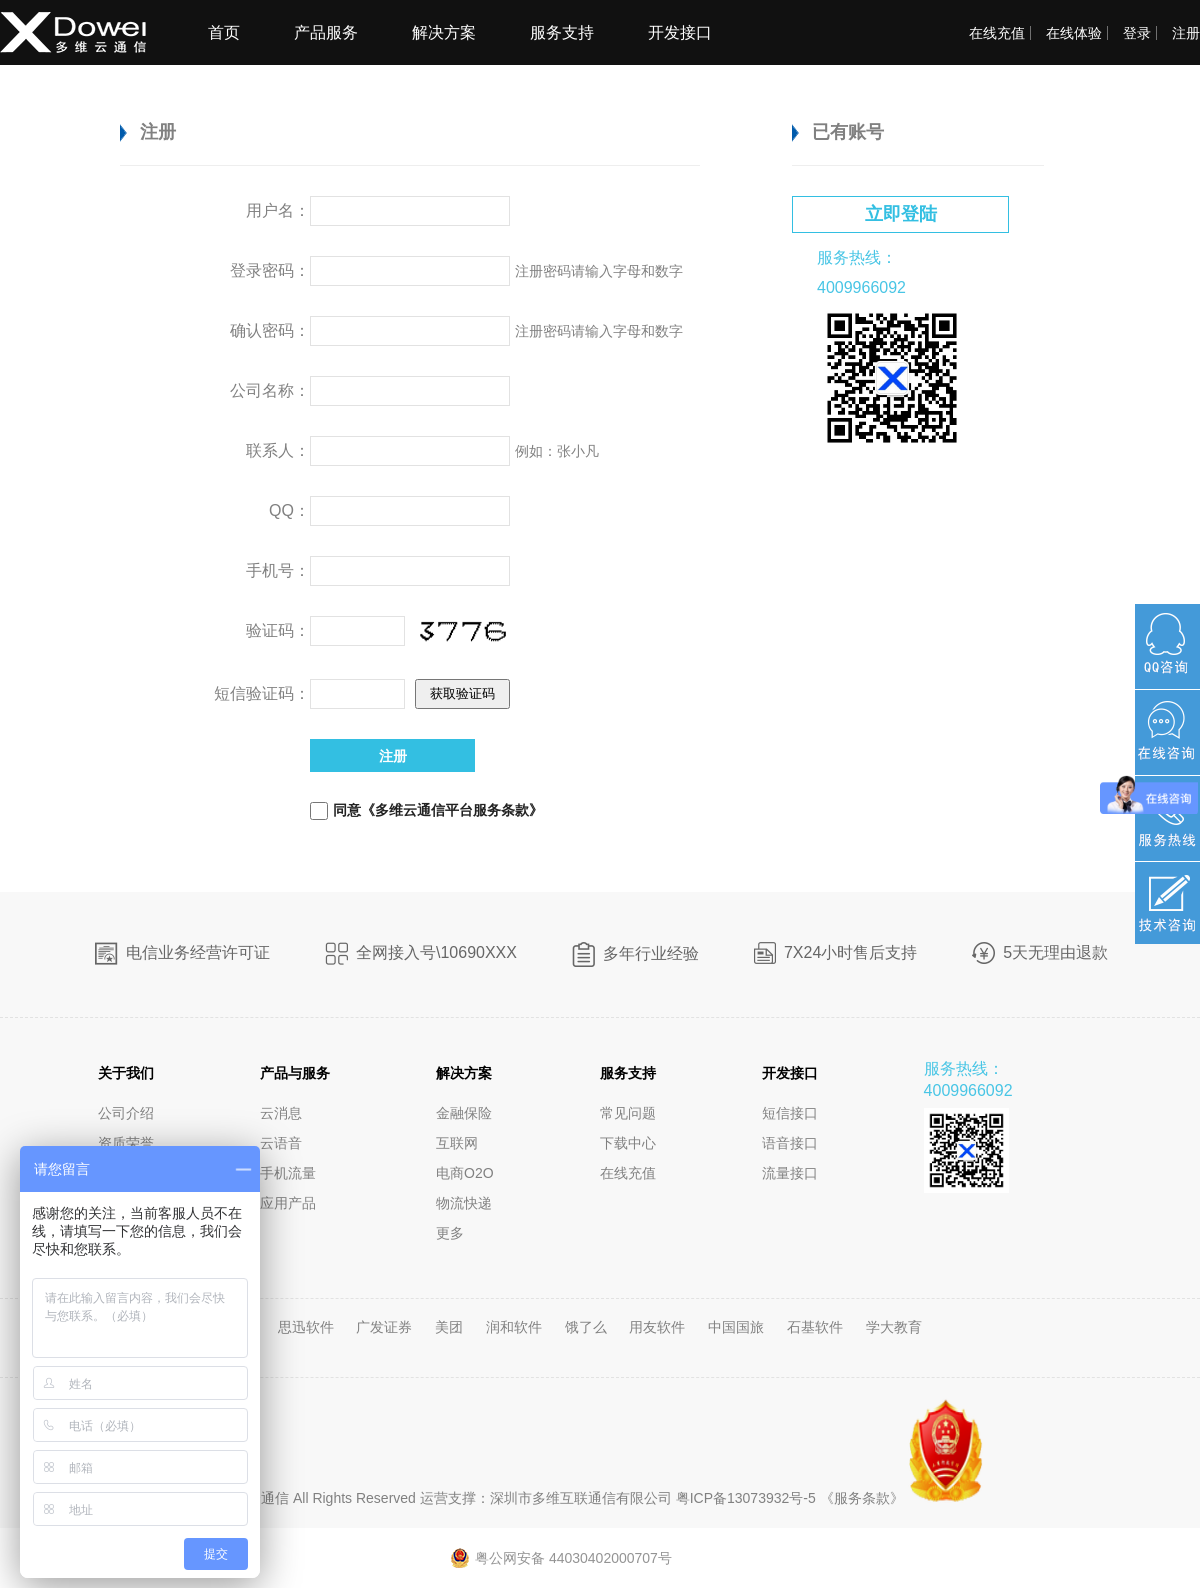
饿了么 (588, 1327)
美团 (451, 1327)
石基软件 (817, 1327)
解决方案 (444, 32)
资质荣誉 (126, 1143)
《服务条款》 (862, 1498)
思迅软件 (308, 1327)
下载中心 (628, 1143)
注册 (1186, 33)
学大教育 (894, 1327)
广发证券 (386, 1327)
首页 (224, 32)
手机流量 (288, 1173)
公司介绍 (126, 1113)
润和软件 (516, 1327)
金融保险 (464, 1113)
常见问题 (628, 1113)
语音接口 (790, 1143)
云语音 (281, 1143)
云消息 (281, 1113)
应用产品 (288, 1203)
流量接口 (790, 1173)
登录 (1137, 33)
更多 (450, 1233)
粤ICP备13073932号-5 (744, 1498)
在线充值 (997, 33)
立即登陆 (901, 214)
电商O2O (465, 1173)
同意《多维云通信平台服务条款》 (438, 810)
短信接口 (790, 1113)
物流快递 (464, 1203)
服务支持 (562, 32)
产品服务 (326, 32)
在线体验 (1074, 33)
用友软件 (659, 1327)
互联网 (457, 1143)
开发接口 (680, 32)
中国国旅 (738, 1327)
